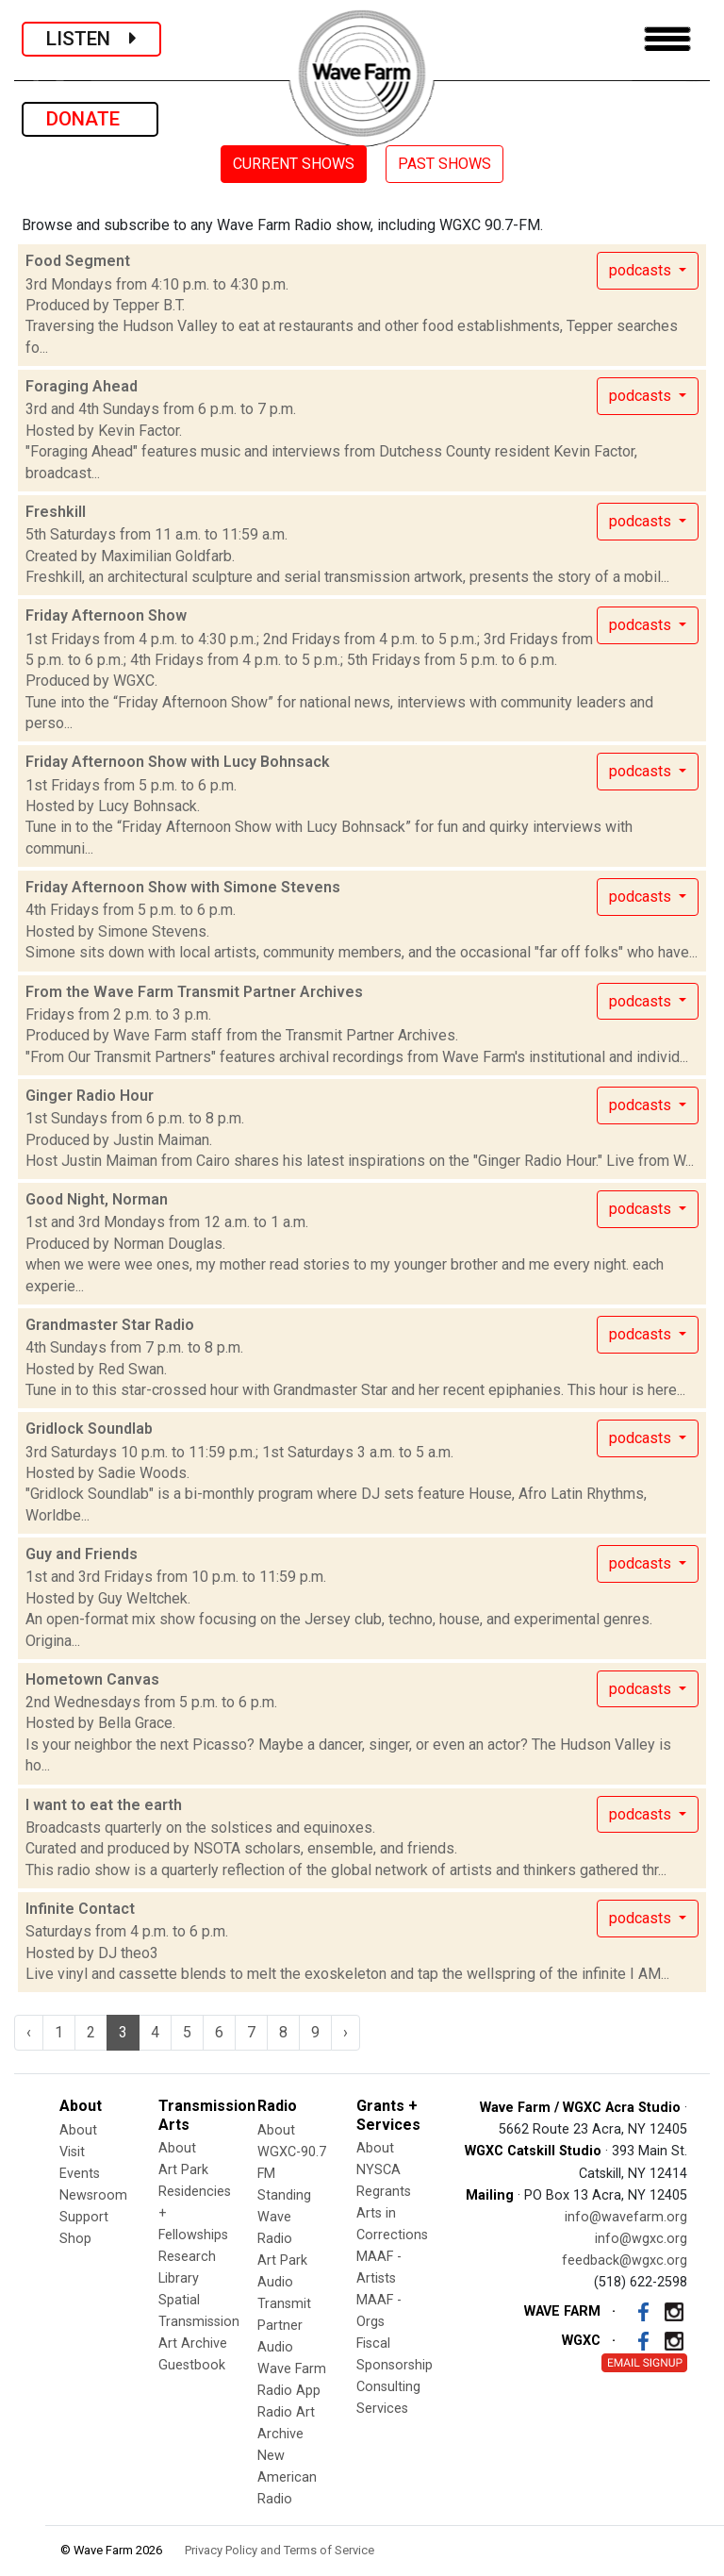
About (78, 2130)
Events (79, 2174)
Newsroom (93, 2195)
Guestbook (191, 2365)
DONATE (90, 119)
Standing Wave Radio (284, 2217)
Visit (72, 2152)
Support (83, 2217)
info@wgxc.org (641, 2239)
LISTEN (91, 38)
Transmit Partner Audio (284, 2325)
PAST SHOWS (444, 164)
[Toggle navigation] (667, 39)
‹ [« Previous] (28, 2032)
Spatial (179, 2300)
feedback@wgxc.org (624, 2260)
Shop (75, 2239)
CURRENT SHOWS (293, 164)
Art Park (183, 2170)
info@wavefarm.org (626, 2217)
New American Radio (287, 2477)
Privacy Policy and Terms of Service (279, 2550)
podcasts (642, 270)
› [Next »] (345, 2032)
